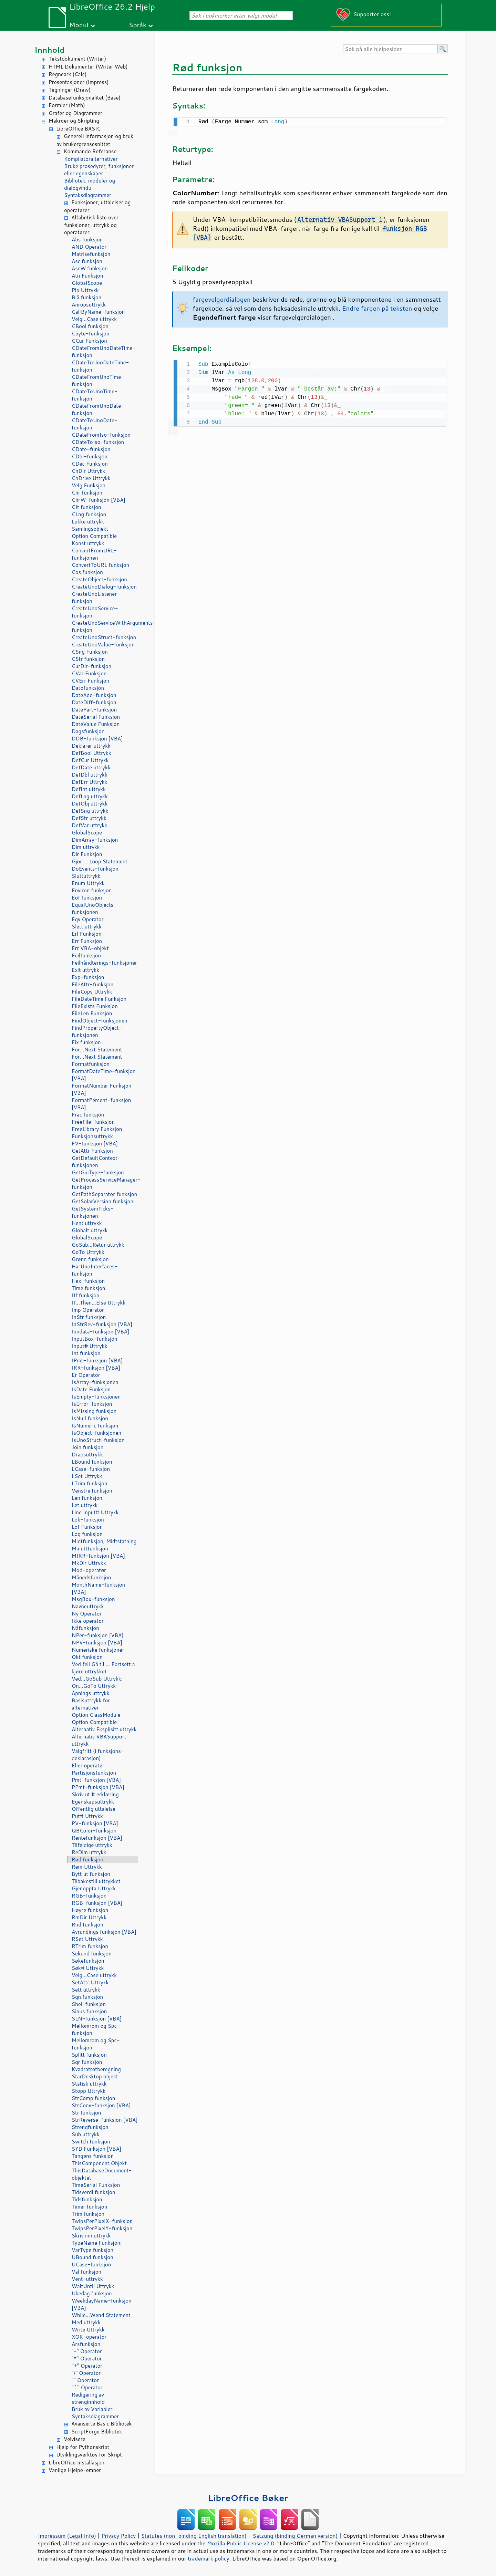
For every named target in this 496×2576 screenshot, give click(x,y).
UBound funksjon (92, 2257)
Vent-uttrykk (87, 2279)
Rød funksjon (87, 1859)
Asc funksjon (87, 261)
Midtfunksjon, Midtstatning (104, 1541)
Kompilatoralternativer (91, 159)
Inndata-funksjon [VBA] (100, 1331)
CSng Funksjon (90, 651)
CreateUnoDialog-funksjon (104, 586)
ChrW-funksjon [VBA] (98, 499)
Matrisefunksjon (91, 254)
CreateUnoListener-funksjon (96, 597)
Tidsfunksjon (87, 2199)
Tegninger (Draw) (70, 89)
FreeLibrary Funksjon (97, 1129)
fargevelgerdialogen (222, 298)
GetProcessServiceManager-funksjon (105, 1183)
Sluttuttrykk (86, 876)
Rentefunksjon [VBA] (97, 1837)
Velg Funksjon (88, 485)
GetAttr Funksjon (92, 1150)
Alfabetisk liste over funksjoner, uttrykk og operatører (91, 225)
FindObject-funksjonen (99, 1020)
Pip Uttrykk (85, 290)
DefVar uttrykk (89, 825)
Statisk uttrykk (89, 2083)
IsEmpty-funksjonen (96, 1396)
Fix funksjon (86, 1042)
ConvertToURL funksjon (100, 565)
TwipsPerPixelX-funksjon (102, 2221)
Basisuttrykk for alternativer (91, 1704)
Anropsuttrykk (89, 304)
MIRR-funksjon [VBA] (98, 1555)
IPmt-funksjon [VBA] (97, 1360)
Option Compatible (94, 536)
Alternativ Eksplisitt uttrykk (104, 1729)
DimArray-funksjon (95, 839)
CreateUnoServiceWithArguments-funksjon (105, 626)
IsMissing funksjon (94, 1411)
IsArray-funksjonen (95, 1382)
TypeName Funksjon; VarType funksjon (97, 2246)
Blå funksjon (86, 297)
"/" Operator (86, 2373)
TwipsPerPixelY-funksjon (102, 2228)
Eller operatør (88, 1765)
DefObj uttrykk (89, 803)
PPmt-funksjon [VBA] (98, 1787)
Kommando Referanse (90, 151)
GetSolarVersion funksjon (102, 1201)
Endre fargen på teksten (377, 307)
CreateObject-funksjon (99, 579)
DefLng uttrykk (90, 796)
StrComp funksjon (93, 2098)
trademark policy (208, 2558)
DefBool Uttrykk (91, 753)
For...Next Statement (97, 1049)
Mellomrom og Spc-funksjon (96, 2029)
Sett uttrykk (86, 1989)
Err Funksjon (87, 941)
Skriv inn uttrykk (91, 2235)
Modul (79, 24)
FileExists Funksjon (95, 1006)
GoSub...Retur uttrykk (98, 1244)
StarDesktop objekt (95, 2076)
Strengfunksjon (90, 2127)
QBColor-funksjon (94, 1830)
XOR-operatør (89, 2336)
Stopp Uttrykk (88, 2091)
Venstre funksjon (92, 1490)
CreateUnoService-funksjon (95, 612)
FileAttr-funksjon (92, 984)
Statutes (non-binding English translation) (193, 2535)
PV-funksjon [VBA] (95, 1823)
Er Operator (86, 1375)
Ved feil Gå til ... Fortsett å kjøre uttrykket (103, 1668)
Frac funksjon (88, 1114)
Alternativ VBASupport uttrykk (99, 1740)
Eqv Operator (88, 919)
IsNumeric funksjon (95, 1425)
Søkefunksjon (88, 1960)
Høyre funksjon (90, 1910)
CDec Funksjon (90, 463)
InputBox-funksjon (94, 1338)
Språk (137, 24)
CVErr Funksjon (90, 680)
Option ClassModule (96, 1714)
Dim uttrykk (86, 847)
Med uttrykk (86, 2322)
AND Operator (89, 246)
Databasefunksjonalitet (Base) (85, 97)
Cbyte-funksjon (91, 333)
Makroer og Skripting (74, 120)
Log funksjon (87, 1534)
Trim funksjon (88, 2213)
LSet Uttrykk (87, 1476)
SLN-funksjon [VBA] (97, 2018)
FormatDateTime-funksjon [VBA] (104, 1075)
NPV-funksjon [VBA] (97, 1642)
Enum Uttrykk (88, 883)
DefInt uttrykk (89, 789)
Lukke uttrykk (88, 521)
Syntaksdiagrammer (87, 195)
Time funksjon (88, 1288)
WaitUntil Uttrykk (93, 2286)
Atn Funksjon (87, 275)
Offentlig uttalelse (93, 1808)
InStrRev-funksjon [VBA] (102, 1324)
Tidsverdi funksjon (93, 2192)
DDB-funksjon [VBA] (97, 738)
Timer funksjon (89, 2206)
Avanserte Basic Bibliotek (101, 2423)
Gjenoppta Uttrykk (94, 1888)
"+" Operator (87, 2365)
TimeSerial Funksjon (96, 2185)
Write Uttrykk (88, 2329)
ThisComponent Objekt (99, 2163)
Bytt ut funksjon (91, 1874)
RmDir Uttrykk (89, 1917)
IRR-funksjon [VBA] (96, 1367)
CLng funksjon (89, 514)
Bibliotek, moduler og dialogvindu (89, 184)
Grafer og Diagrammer (75, 113)
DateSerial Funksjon (96, 716)
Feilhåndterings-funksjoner (104, 962)
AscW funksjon (90, 268)
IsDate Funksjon (91, 1389)
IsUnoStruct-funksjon (98, 1440)
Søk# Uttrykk (88, 1968)
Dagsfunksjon (88, 731)
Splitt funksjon (89, 2054)
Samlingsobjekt (90, 528)
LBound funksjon (92, 1461)
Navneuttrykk (88, 1606)
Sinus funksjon (89, 2011)
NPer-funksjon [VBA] (98, 1635)
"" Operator (85, 2380)
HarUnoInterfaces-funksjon (95, 1270)
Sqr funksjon (87, 2062)
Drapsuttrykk (87, 1454)
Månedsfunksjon (91, 1577)
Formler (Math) (67, 105)
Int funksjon (86, 1353)
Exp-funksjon (88, 977)
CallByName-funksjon (98, 311)
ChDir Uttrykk (88, 471)
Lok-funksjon (88, 1519)
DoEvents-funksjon (95, 868)
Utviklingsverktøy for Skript (89, 2454)
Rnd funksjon (87, 1924)
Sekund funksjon (92, 1953)
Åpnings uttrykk (90, 1693)
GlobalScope (87, 283)
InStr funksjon (89, 1317)
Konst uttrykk (88, 543)
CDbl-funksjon (89, 456)
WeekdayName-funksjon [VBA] (102, 2304)
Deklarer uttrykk (91, 745)
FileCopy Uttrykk (92, 991)
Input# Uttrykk (89, 1346)
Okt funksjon (87, 1657)
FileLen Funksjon (92, 1013)
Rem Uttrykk (87, 1866)
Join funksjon (87, 1447)
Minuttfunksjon (90, 1548)
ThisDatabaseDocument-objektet (102, 2174)
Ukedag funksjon (92, 2293)
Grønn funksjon (90, 1259)
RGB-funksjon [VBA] (97, 1903)
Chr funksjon (87, 492)
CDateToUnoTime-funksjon (94, 395)
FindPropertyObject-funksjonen (97, 1031)
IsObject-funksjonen (96, 1432)
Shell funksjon (89, 2004)
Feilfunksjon (86, 955)
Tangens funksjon (93, 2156)
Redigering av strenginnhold (88, 2398)
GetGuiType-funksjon (98, 1172)
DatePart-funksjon (94, 709)
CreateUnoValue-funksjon (103, 644)
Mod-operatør (89, 1570)
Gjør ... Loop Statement (99, 861)
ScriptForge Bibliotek (96, 2431)
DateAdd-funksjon (94, 695)
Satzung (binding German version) (295, 2535)
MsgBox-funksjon (93, 1599)
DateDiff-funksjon (94, 702)
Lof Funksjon (87, 1526)
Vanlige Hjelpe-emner (75, 2470)
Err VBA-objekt (90, 948)
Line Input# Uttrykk (95, 1512)
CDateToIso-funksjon (98, 442)
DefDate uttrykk (91, 767)
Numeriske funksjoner (98, 1649)
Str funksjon (86, 2112)
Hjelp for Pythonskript (82, 2447)
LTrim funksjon (89, 1483)
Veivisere (74, 2439)
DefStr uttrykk (89, 818)
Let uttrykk (84, 1505)
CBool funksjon (90, 326)
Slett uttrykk (87, 926)
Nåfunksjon (85, 1628)
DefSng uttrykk (90, 810)
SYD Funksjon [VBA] (96, 2148)
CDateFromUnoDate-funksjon (98, 409)
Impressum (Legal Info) (67, 2535)
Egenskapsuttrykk (93, 1801)
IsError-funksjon (92, 1404)
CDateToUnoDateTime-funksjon (100, 366)
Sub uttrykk (86, 2134)
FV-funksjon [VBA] (95, 1143)
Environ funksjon (92, 890)
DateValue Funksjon (96, 724)
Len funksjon (87, 1498)
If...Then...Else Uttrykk (98, 1302)
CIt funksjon (86, 507)
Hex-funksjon (88, 1281)
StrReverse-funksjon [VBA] (105, 2119)
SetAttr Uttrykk (90, 1982)
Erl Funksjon (87, 933)
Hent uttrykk (87, 1223)
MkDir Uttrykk (89, 1563)
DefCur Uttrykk (90, 760)
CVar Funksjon (89, 673)
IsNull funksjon (90, 1418)
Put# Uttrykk (87, 1816)
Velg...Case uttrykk (94, 319)
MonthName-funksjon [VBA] (98, 1588)
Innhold (49, 49)
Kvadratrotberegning (96, 2069)
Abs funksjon (87, 239)
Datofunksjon (88, 688)
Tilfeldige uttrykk (92, 1845)
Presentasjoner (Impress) (79, 82)
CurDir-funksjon (91, 666)
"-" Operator (87, 2351)
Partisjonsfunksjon (94, 1772)
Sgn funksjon (87, 1997)
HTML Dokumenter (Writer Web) (88, 66)
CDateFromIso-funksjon (101, 434)
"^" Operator (87, 2387)
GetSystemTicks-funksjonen (92, 1212)
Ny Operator (87, 1613)
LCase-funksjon (91, 1469)
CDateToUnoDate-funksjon (94, 424)
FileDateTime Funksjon (99, 999)
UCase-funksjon (91, 2264)
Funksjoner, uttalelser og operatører (97, 206)
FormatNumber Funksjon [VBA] (101, 1089)
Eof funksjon (87, 897)
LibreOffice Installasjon (76, 2462)
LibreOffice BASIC (78, 128)
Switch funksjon (91, 2141)
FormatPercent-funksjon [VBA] (101, 1104)
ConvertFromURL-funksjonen (94, 554)
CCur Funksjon (89, 340)
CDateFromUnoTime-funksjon (98, 380)
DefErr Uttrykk (89, 782)
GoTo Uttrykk (88, 1252)
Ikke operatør (88, 1620)
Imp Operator (88, 1309)
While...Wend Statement (101, 2315)
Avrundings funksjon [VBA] (104, 1931)
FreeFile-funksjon (93, 1121)
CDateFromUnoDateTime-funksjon (103, 351)
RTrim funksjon (90, 1946)
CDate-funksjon (91, 449)
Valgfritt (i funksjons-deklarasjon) (98, 1754)
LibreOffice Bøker (248, 2498)
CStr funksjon (88, 659)
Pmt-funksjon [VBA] (96, 1780)
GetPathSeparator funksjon (104, 1194)
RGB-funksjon (89, 1895)
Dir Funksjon (87, 854)
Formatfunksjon (91, 1064)
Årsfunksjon (86, 2344)
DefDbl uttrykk (89, 774)
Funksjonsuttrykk (92, 1136)
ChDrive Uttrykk (91, 478)
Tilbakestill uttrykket (96, 1881)
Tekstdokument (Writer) (77, 58)
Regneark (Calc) (67, 74)
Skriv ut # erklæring (95, 1794)
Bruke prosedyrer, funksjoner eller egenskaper (99, 170)
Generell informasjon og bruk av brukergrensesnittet (94, 140)
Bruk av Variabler (92, 2409)
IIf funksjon (86, 1295)
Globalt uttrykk (89, 1230)
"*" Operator (87, 2358)
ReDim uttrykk (89, 1852)
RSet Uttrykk (87, 1939)
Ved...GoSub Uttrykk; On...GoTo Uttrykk (97, 1682)
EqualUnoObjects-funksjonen (94, 908)
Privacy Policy (118, 2535)
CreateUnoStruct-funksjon (104, 637)
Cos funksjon (87, 572)
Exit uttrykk (85, 970)
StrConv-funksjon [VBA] (101, 2105)
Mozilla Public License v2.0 (241, 2543)
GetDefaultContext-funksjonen (96, 1161)
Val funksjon (86, 2271)
